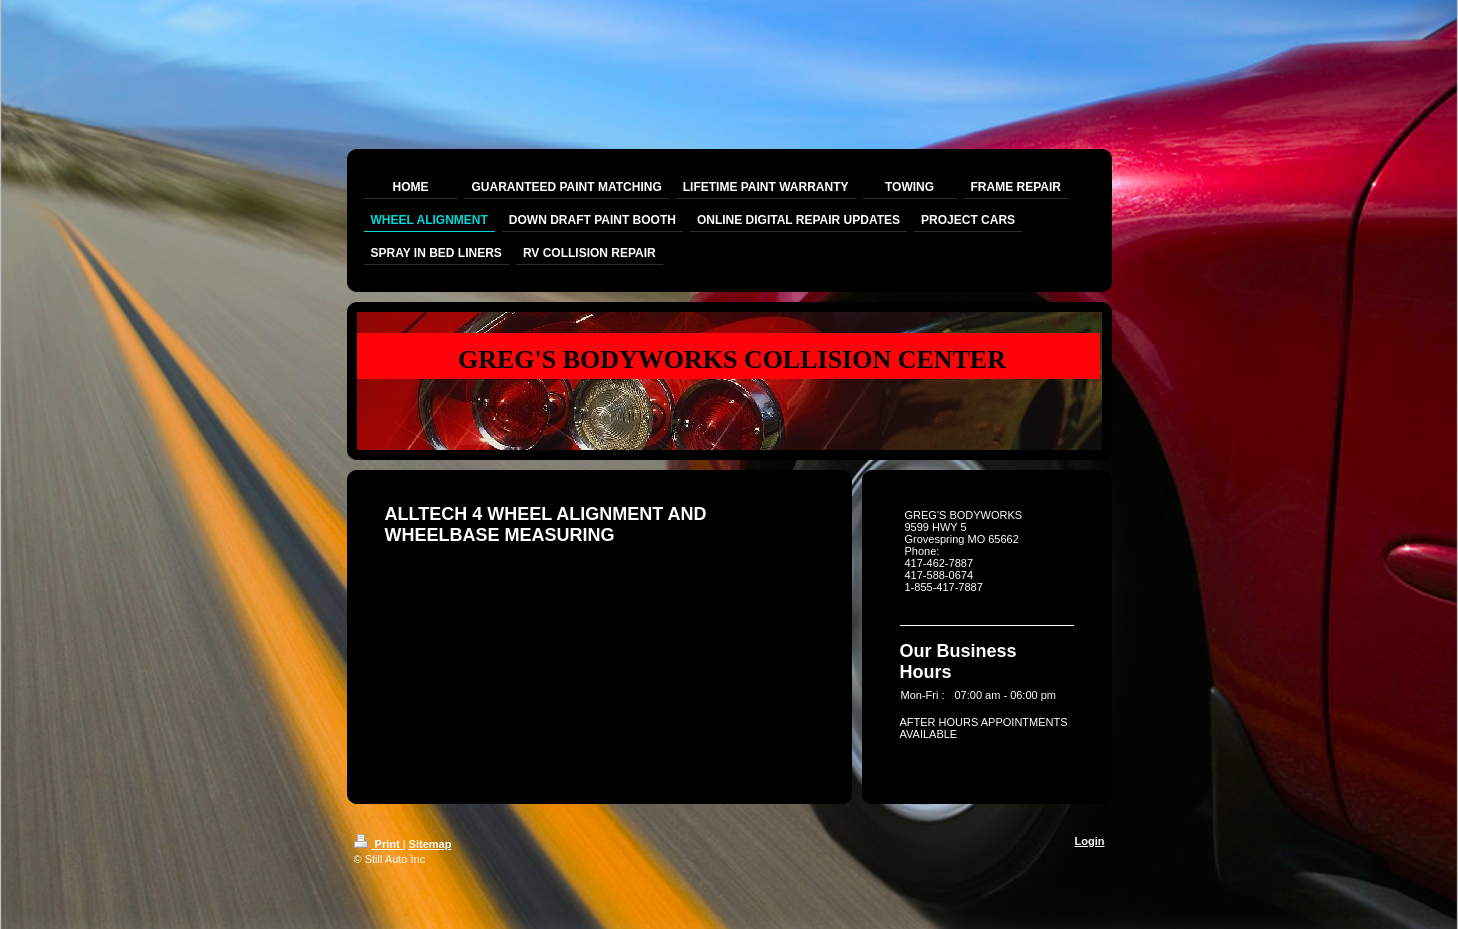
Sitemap (430, 844)
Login (1090, 841)
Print (378, 844)
